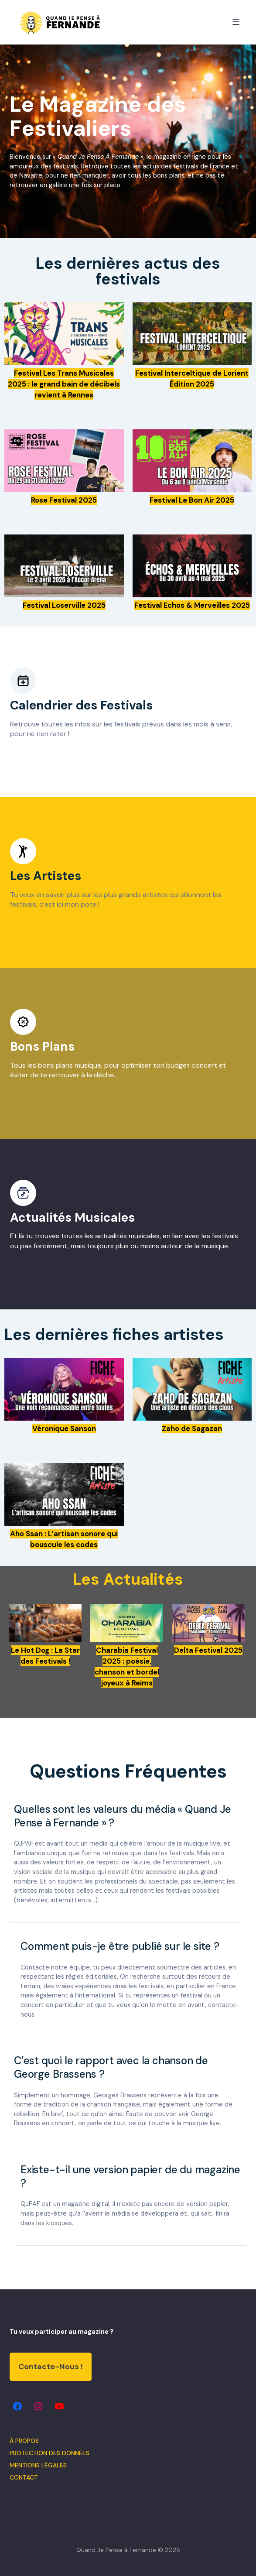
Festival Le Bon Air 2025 (192, 500)
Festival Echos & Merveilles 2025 (192, 605)
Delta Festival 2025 (208, 1650)
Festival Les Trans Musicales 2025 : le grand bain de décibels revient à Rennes (64, 384)
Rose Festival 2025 (64, 500)
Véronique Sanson (64, 1428)
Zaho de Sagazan (192, 1428)
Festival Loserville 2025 (64, 605)
